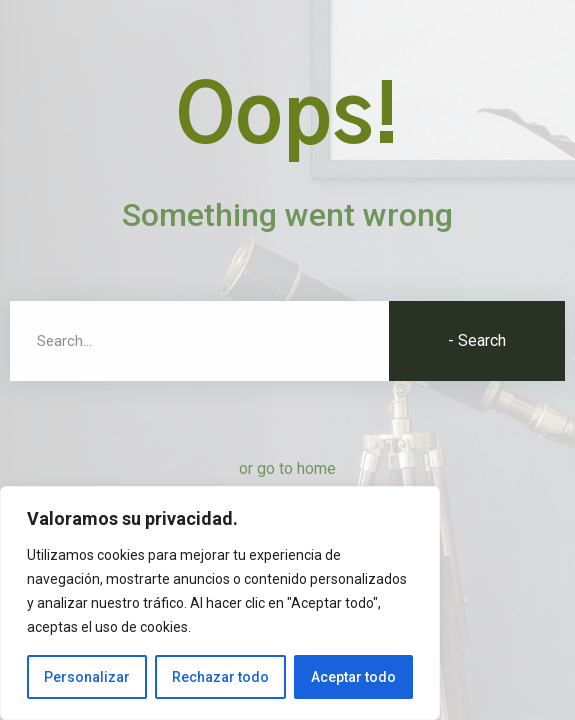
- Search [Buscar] (477, 340)
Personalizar (87, 677)
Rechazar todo (220, 677)
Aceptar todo (353, 677)
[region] (220, 603)
